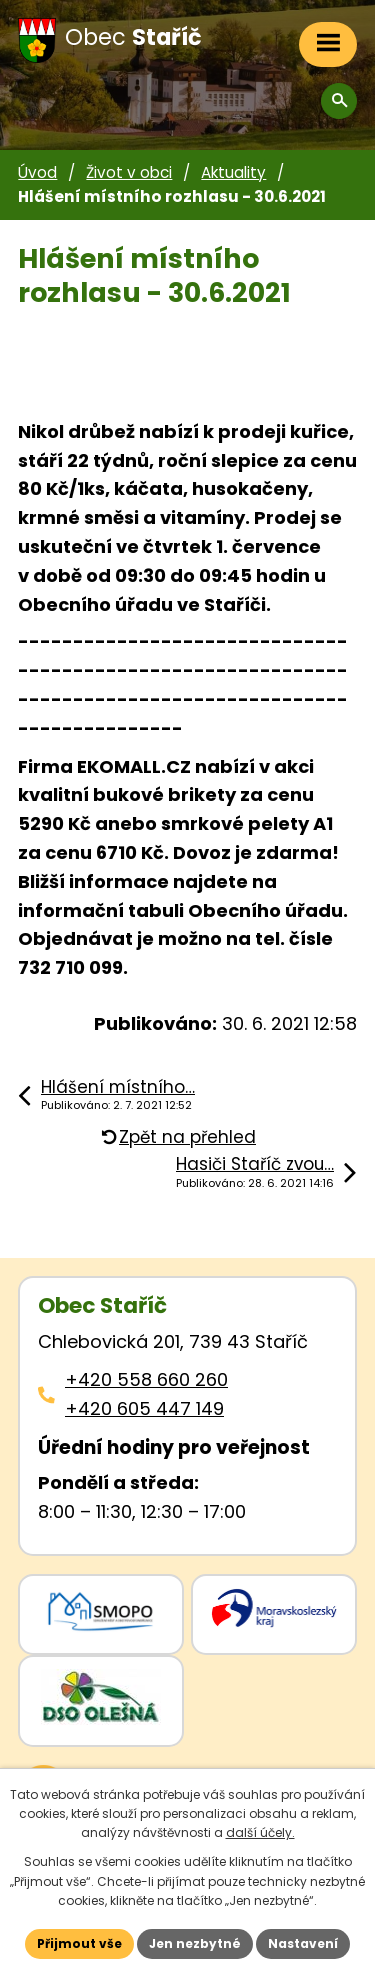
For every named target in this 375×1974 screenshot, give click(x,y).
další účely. (260, 1832)
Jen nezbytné (195, 1943)
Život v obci (129, 172)
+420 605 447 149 (144, 1408)
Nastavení (303, 1943)
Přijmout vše (79, 1943)
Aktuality (233, 172)
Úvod (37, 172)
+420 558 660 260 (146, 1379)
